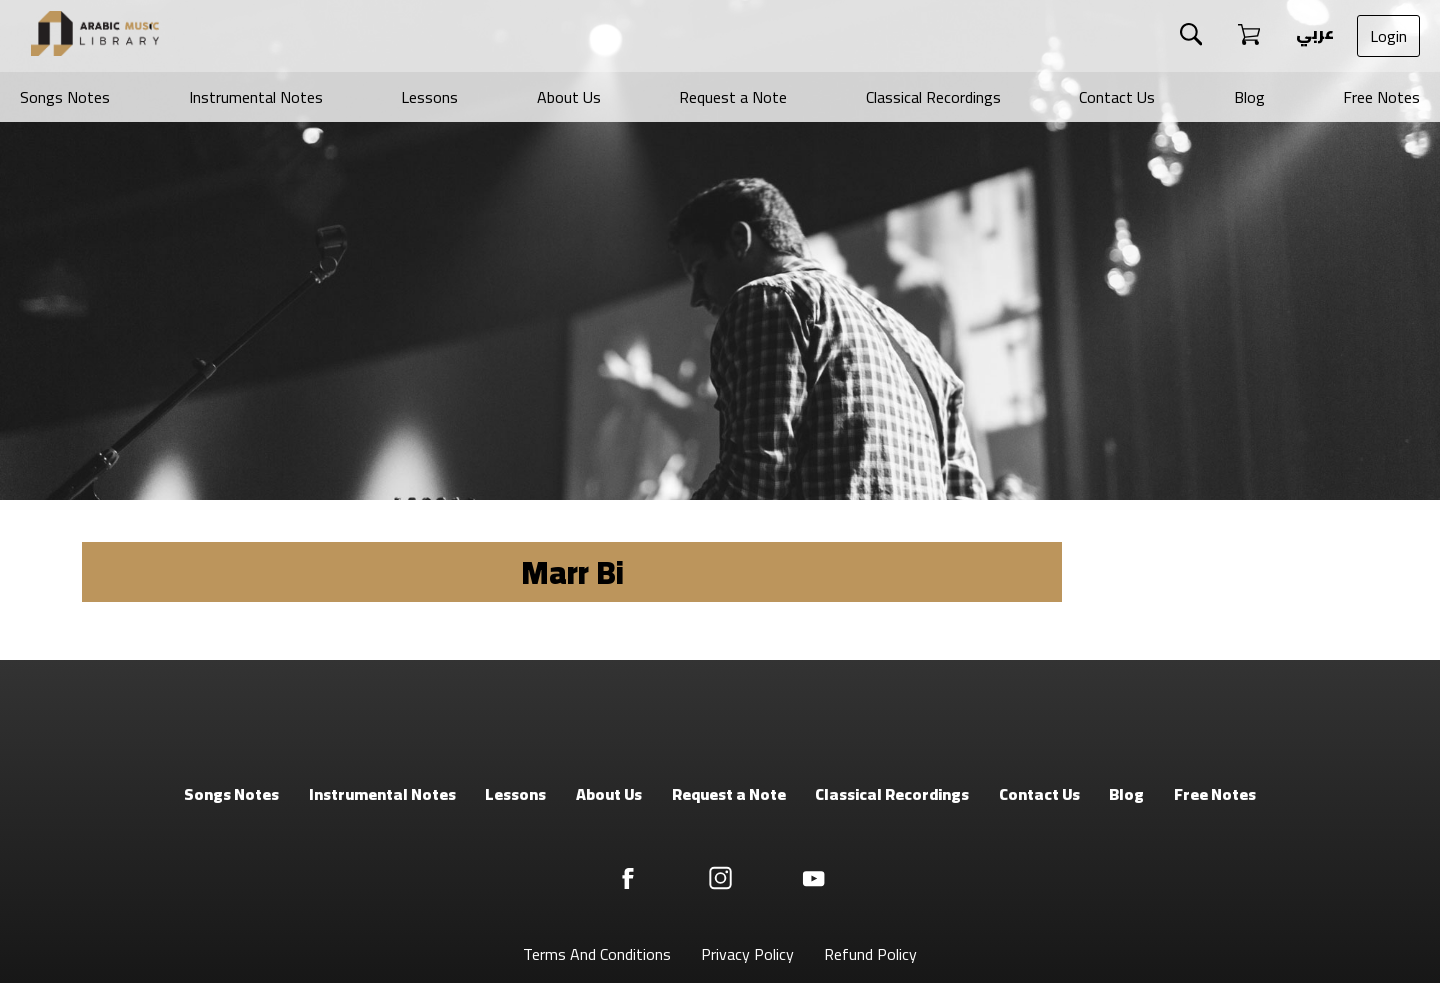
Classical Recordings (933, 97)
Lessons (429, 97)
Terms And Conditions (597, 954)
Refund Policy (870, 954)
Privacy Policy (747, 954)
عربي (1313, 33)
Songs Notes (65, 97)
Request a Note (733, 97)
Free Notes (1381, 97)
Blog (1249, 97)
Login (1388, 36)
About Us (569, 97)
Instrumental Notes (256, 97)
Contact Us (1117, 97)
